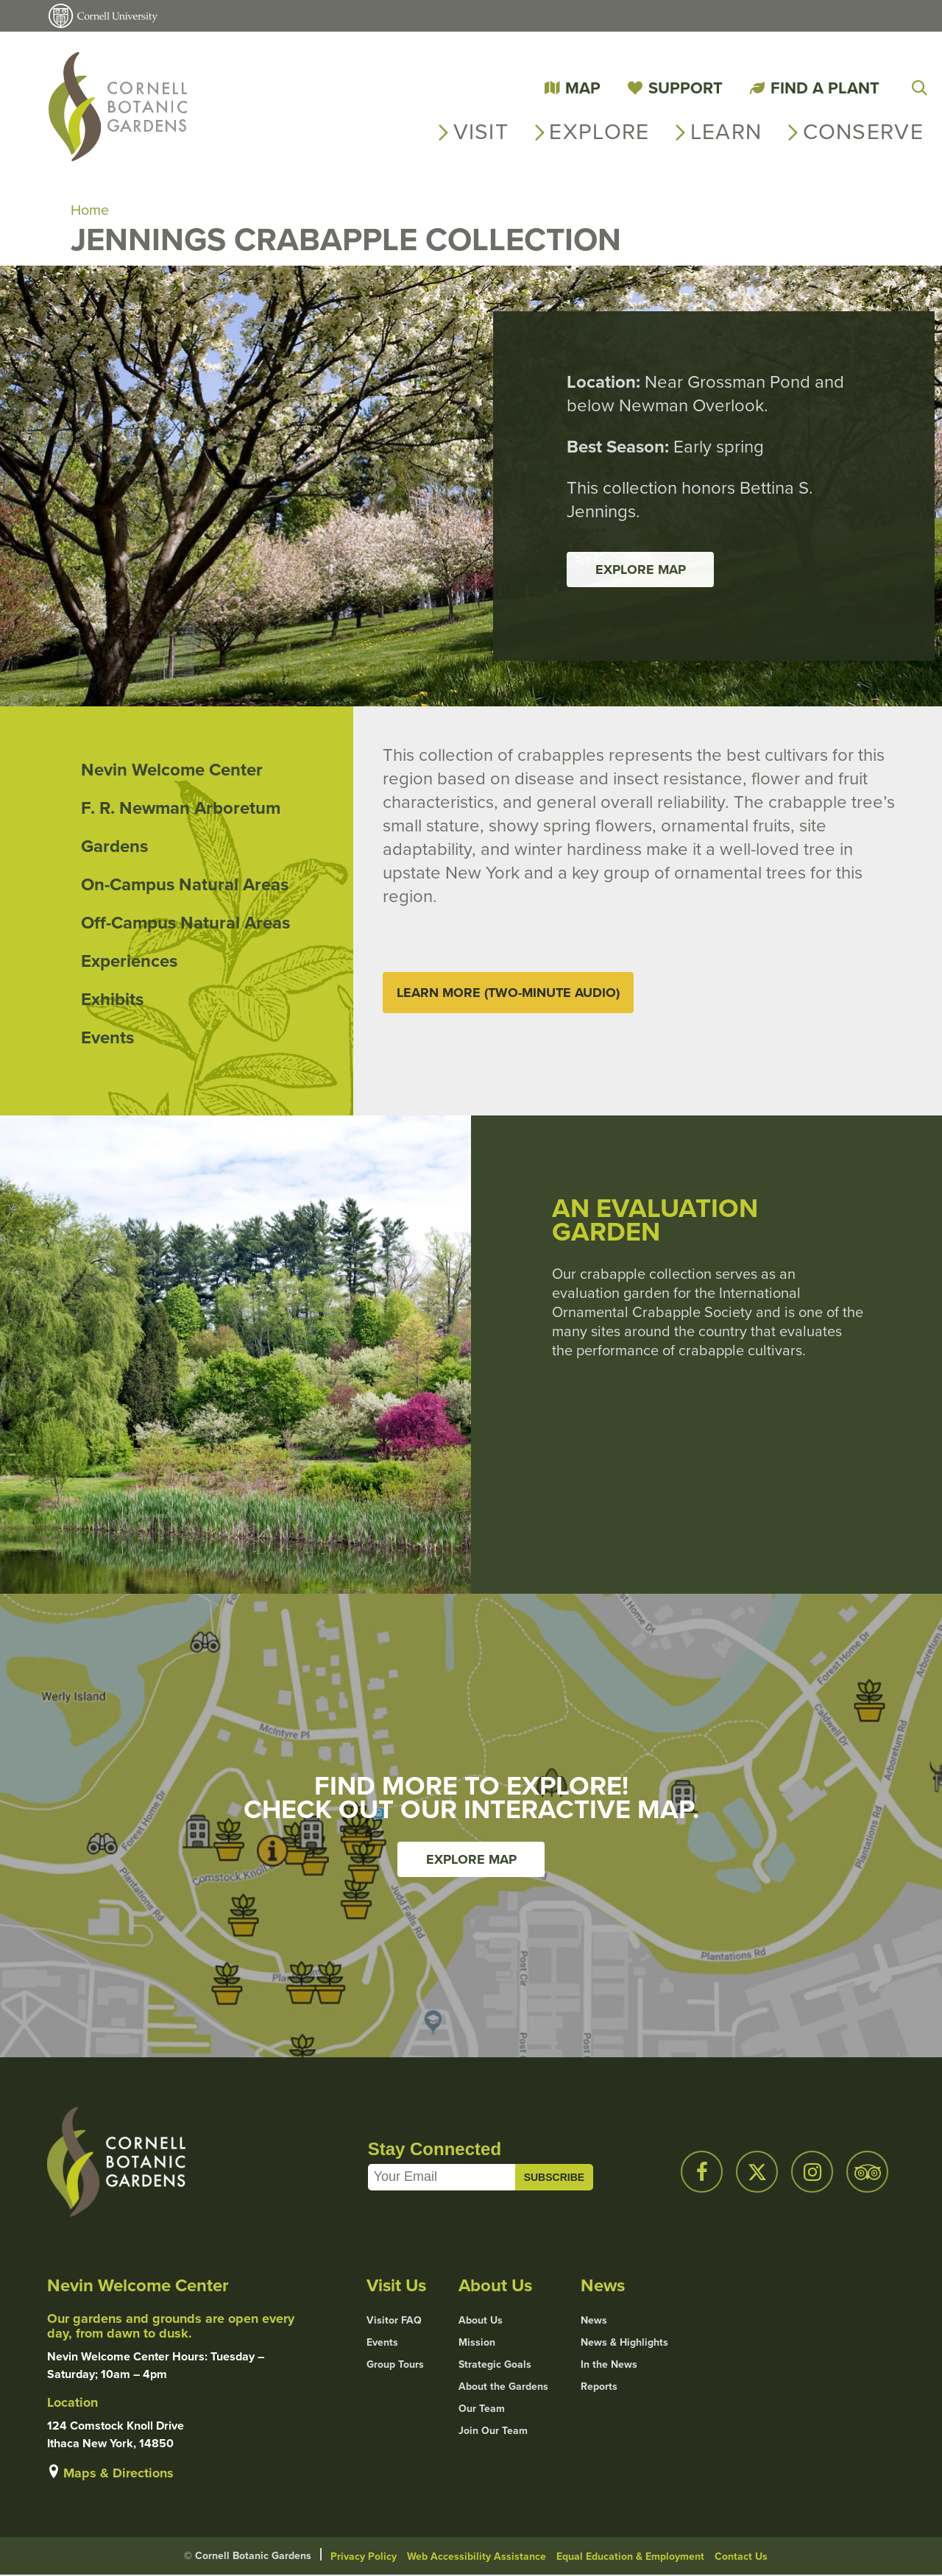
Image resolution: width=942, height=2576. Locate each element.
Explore (599, 132)
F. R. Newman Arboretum (180, 808)
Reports (599, 2387)
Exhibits (112, 1000)
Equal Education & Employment (630, 2557)
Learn (726, 132)
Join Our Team (493, 2431)
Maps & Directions (118, 2473)
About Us (480, 2321)
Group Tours (395, 2365)
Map (583, 88)
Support (685, 88)
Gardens (114, 847)
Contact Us (741, 2557)
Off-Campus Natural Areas (185, 923)
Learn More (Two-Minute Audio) (508, 993)
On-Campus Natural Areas (184, 885)
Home (90, 210)
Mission (476, 2343)
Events (107, 1038)
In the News (609, 2365)
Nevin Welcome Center (172, 770)
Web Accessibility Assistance (476, 2557)
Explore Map (640, 570)
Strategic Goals (494, 2365)
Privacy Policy (363, 2557)
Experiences (129, 961)
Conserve (863, 132)
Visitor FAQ (394, 2321)
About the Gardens (503, 2387)
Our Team (481, 2409)
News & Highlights (624, 2343)
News (594, 2321)
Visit (481, 132)
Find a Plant (825, 88)
